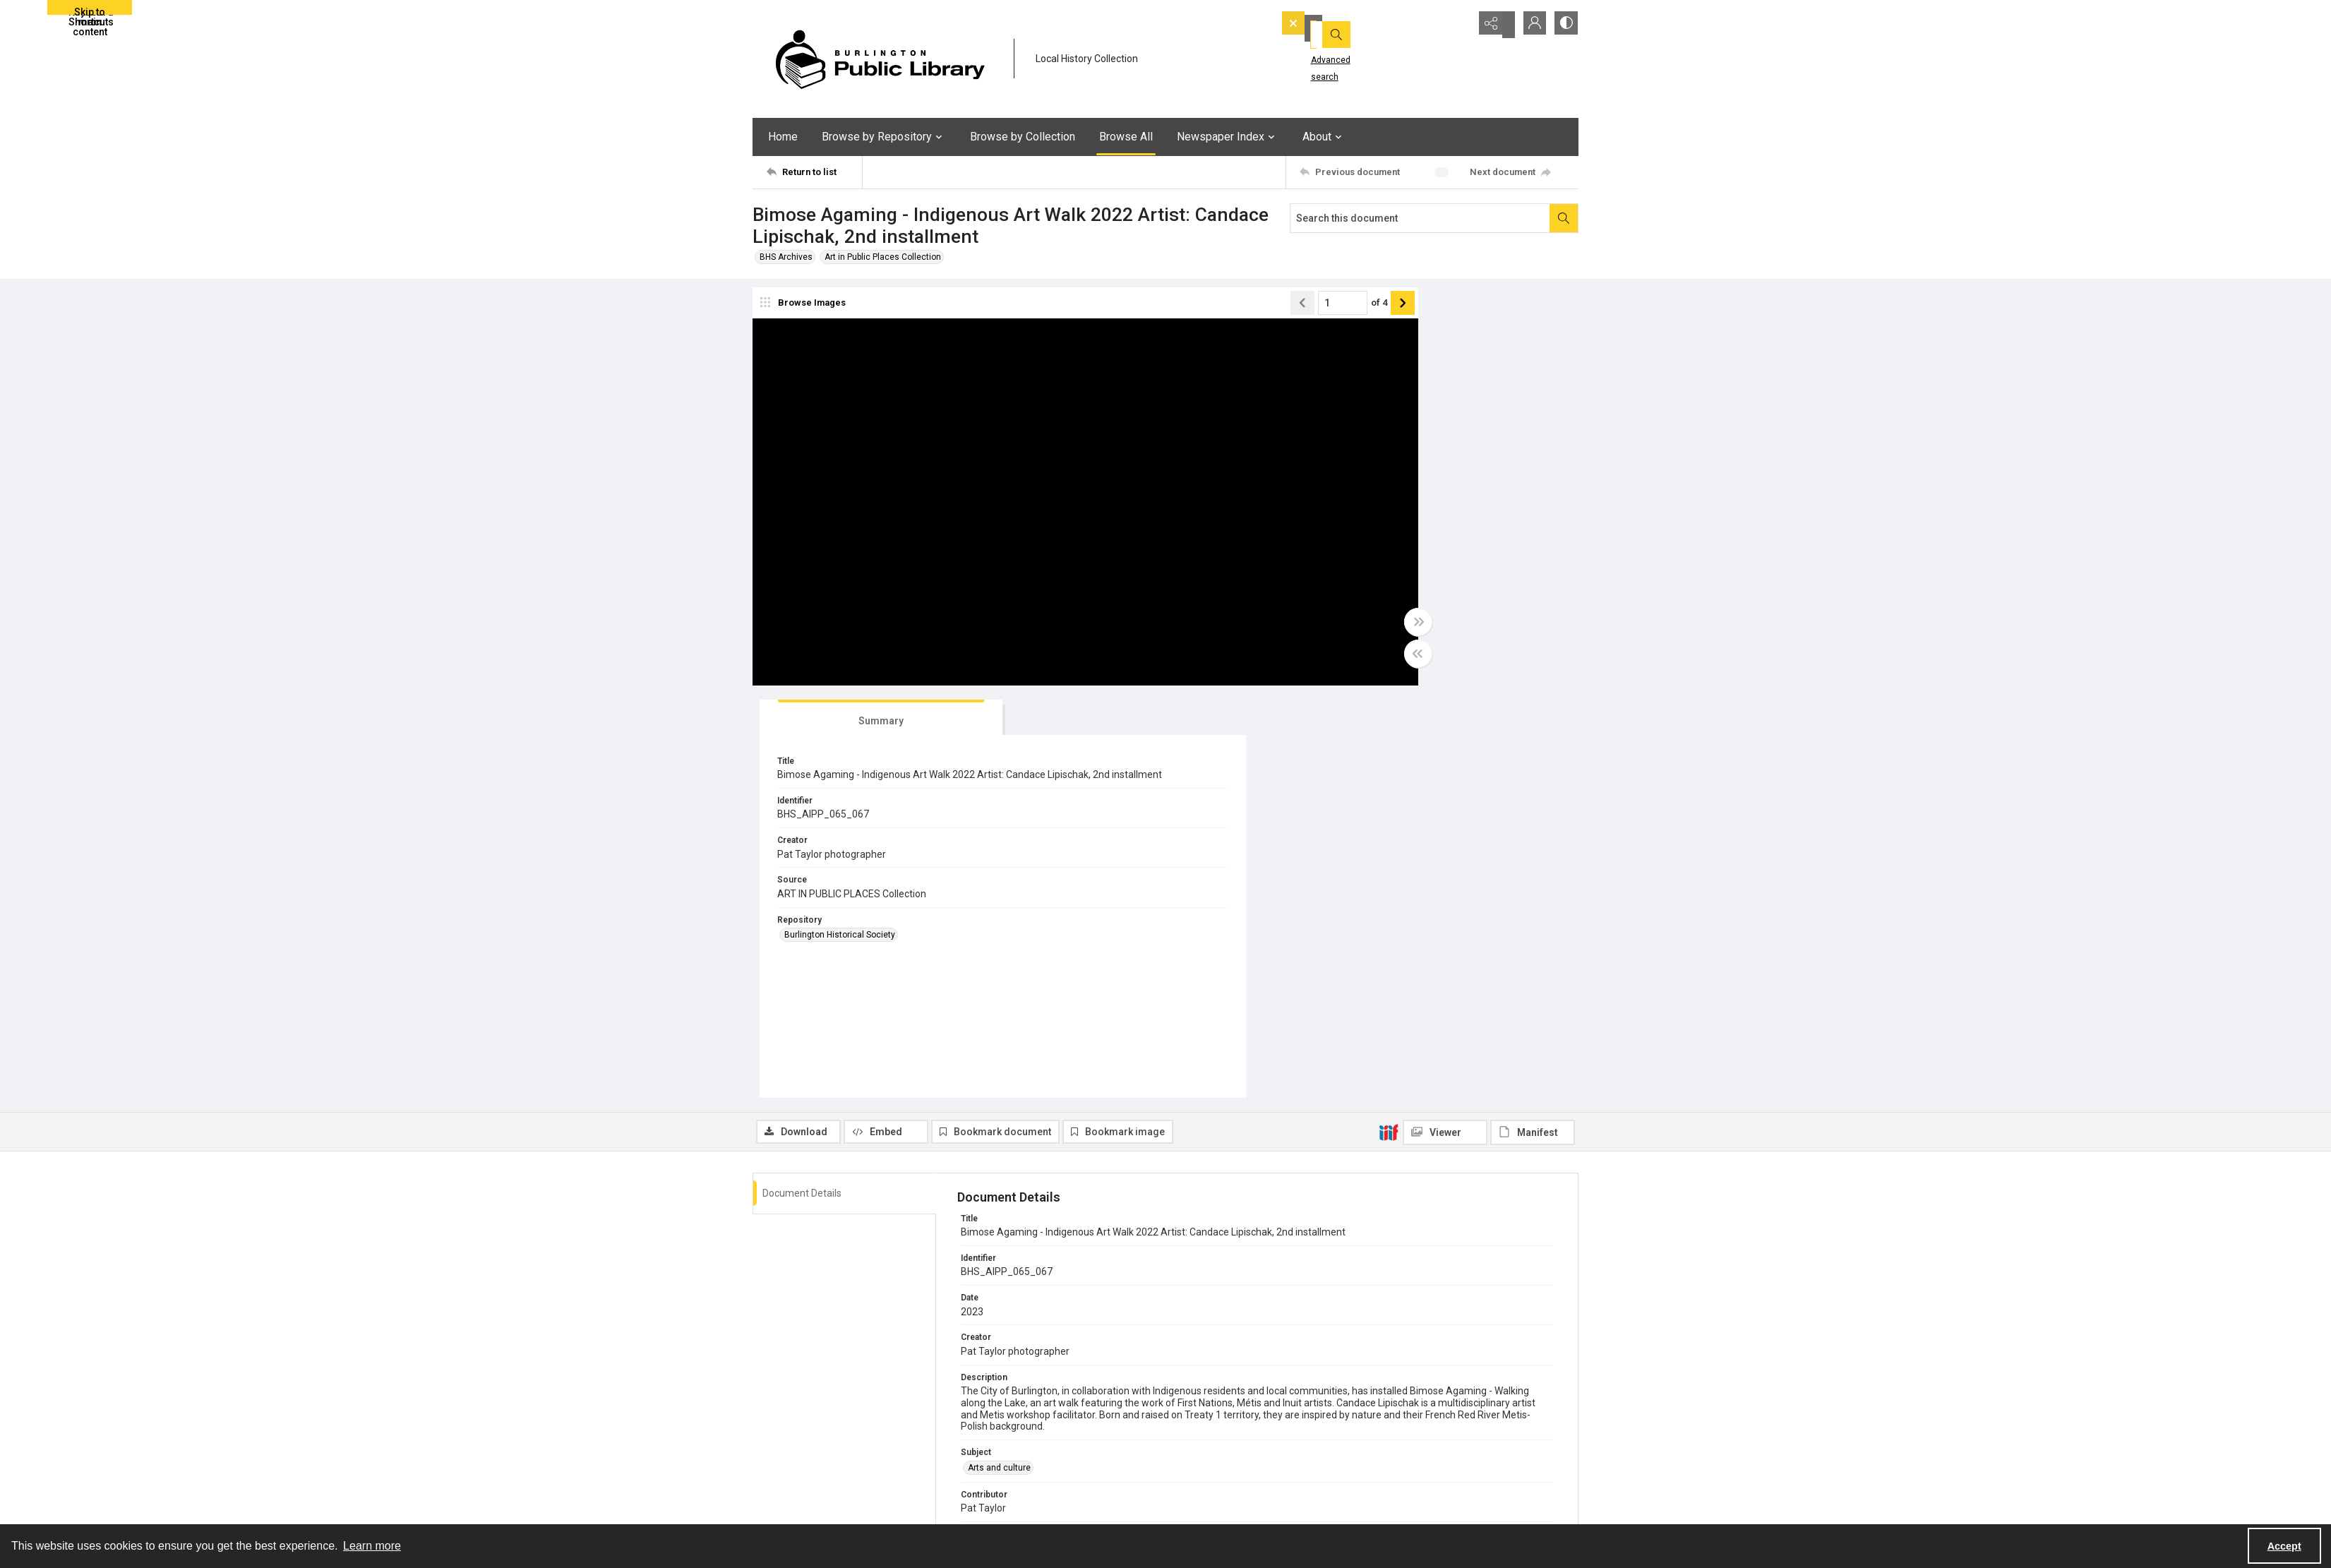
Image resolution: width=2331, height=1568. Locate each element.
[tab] (1377, 311)
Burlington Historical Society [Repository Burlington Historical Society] (1390, 540)
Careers (1402, 1491)
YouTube (1196, 1457)
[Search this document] (1420, 218)
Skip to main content (90, 10)
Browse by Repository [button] (884, 136)
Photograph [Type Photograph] (990, 1143)
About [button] (1324, 136)
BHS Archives (786, 257)
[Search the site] (1355, 24)
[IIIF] (1388, 725)
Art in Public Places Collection (883, 257)
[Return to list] (814, 172)
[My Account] (1529, 24)
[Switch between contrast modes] (1564, 24)
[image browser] (805, 308)
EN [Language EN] (973, 1308)
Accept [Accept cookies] (2284, 1546)
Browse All (1126, 136)
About (984, 1457)
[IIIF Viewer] (1445, 725)
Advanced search (1326, 50)
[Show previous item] (1187, 309)
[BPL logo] (880, 59)
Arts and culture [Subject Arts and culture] (999, 1061)
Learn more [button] (372, 1546)
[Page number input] (1227, 309)
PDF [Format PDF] (975, 1185)
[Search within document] (1564, 218)
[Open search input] (1458, 24)
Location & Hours (1006, 1474)
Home (783, 136)
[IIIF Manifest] (1532, 725)
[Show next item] (1288, 309)
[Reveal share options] (1493, 24)
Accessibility (1411, 1474)
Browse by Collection (1022, 136)
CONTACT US (999, 1491)
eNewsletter (1410, 1457)
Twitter (1193, 1491)
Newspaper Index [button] (1227, 136)
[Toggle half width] (1303, 659)
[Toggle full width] (1303, 628)
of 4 (1264, 308)
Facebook (1198, 1474)
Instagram (1200, 1508)
